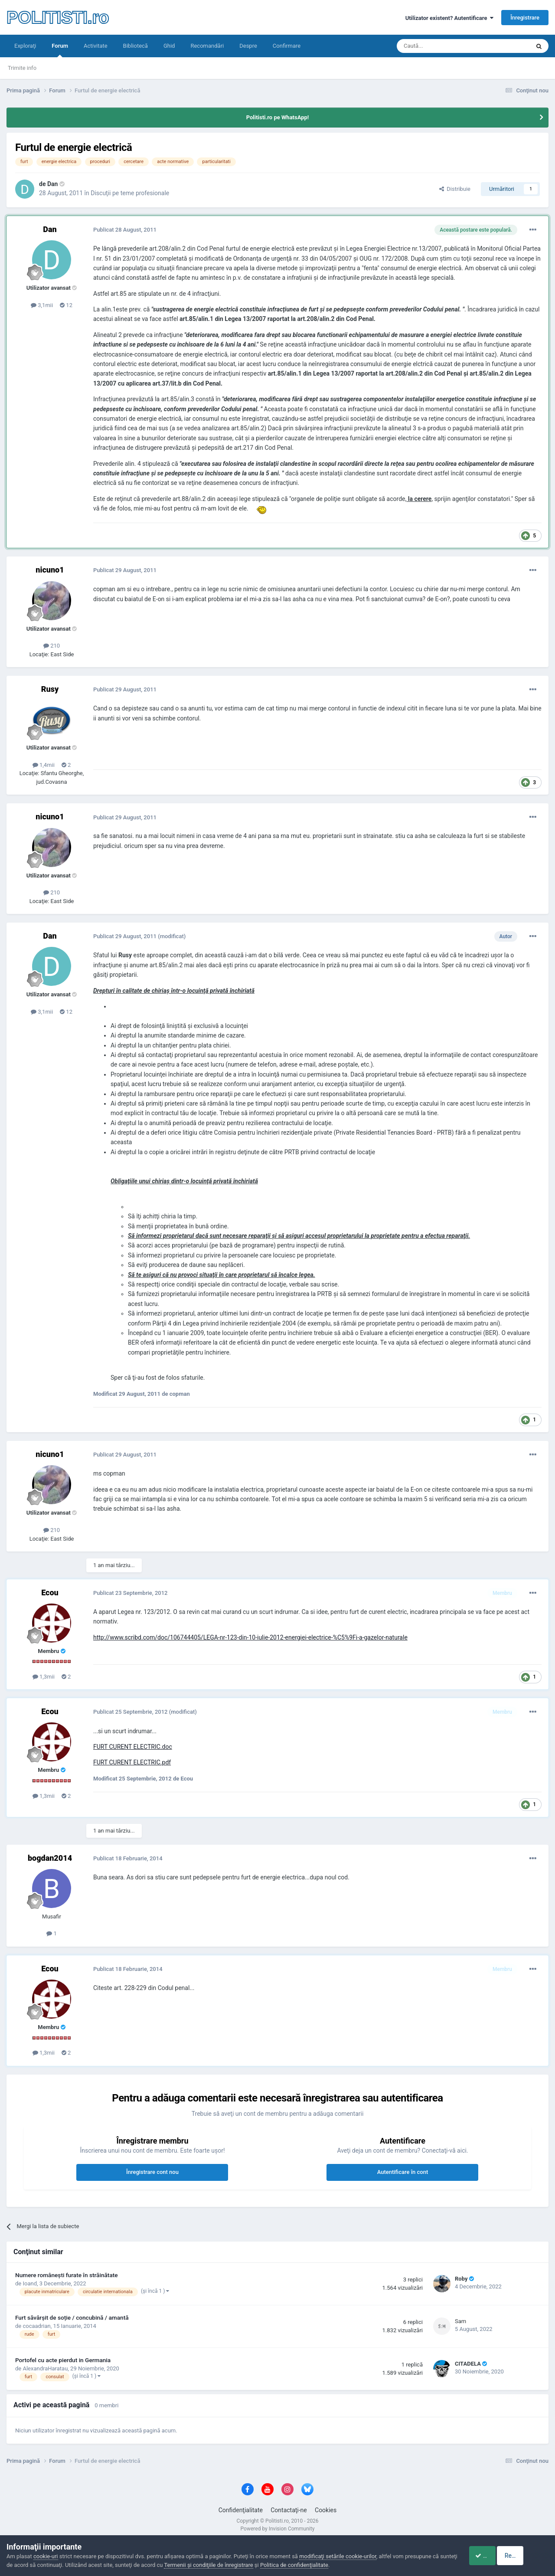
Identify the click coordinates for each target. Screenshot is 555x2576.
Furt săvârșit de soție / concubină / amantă (72, 2317)
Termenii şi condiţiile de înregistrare (227, 2565)
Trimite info (22, 68)
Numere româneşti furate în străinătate (66, 2275)
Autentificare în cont (402, 2172)
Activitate (96, 46)
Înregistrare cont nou (152, 2172)
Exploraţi (25, 46)
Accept (480, 2555)
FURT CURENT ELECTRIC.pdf (132, 1762)
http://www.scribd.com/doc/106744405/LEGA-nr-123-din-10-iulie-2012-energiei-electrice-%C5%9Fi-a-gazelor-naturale (250, 1637)
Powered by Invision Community (278, 2529)
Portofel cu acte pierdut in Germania (63, 2360)
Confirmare (286, 46)
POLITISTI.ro (58, 17)
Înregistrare (524, 17)
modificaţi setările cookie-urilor (337, 2556)
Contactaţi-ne (289, 2510)
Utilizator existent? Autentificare (449, 18)
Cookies (325, 2510)
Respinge (526, 2555)
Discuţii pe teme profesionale (130, 193)
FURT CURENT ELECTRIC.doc (132, 1746)
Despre (248, 46)
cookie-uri (45, 2556)
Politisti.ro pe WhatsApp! (277, 117)
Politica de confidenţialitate (313, 2565)
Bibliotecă (135, 46)
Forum (60, 50)
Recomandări (207, 46)
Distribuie (454, 189)
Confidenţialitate (241, 2510)
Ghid (169, 46)
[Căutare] (439, 46)
